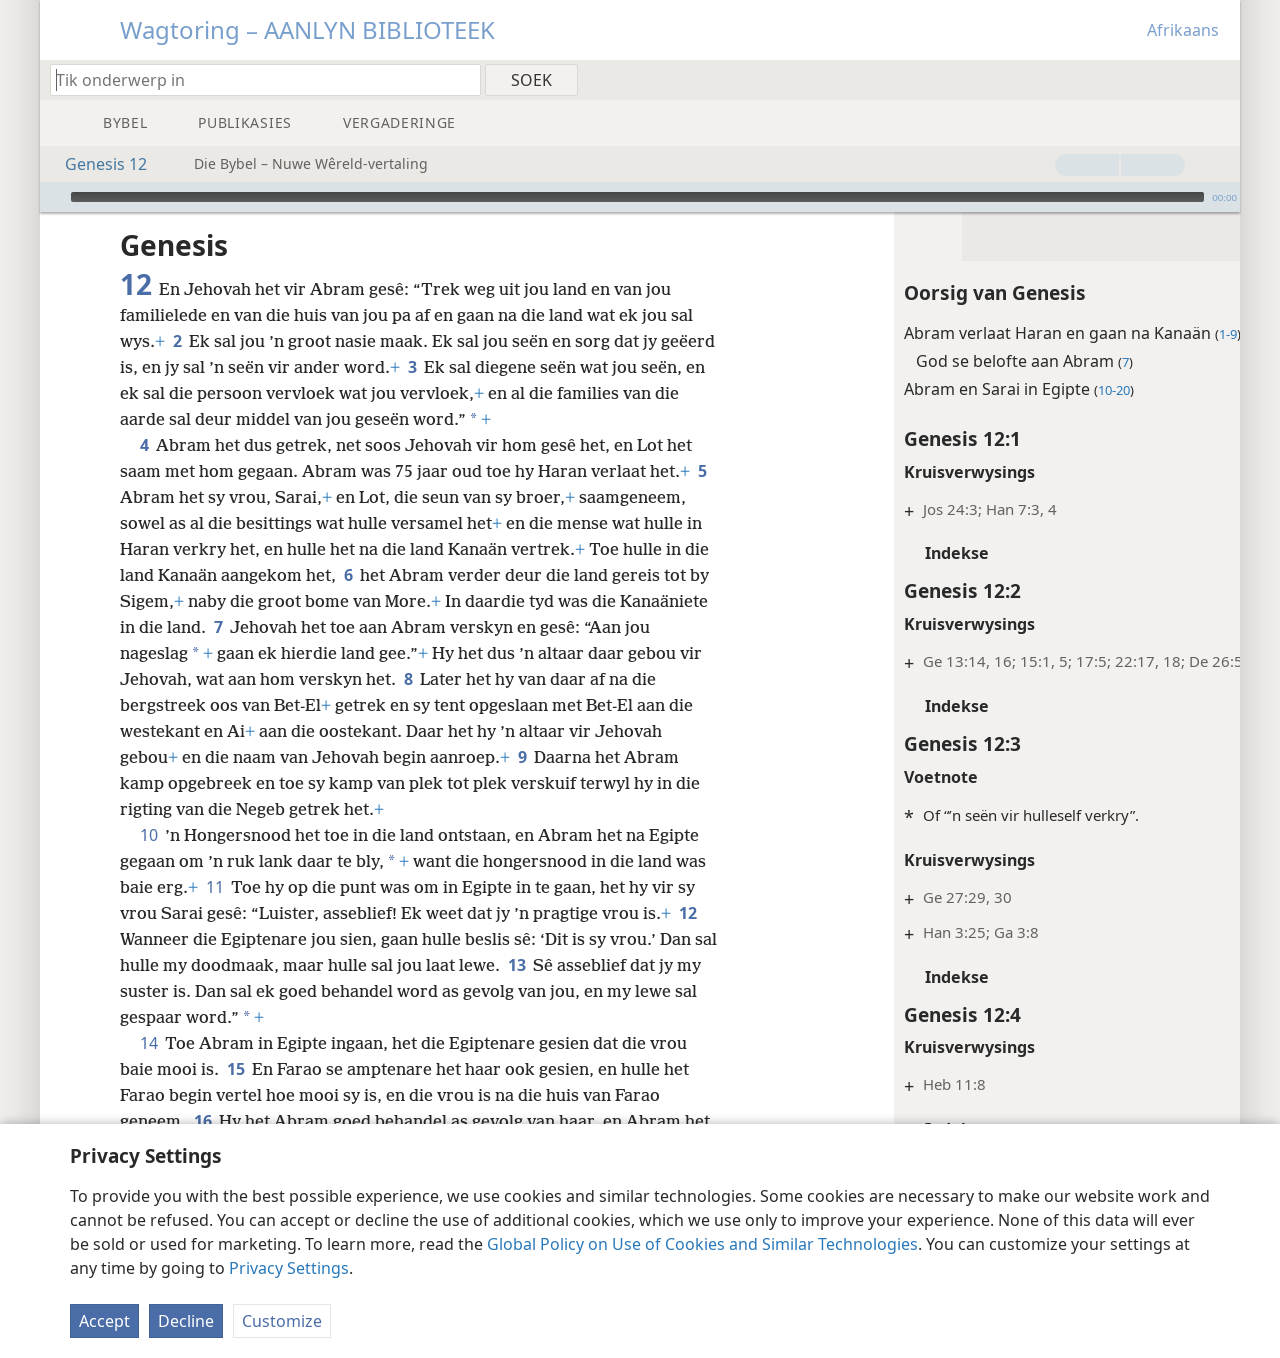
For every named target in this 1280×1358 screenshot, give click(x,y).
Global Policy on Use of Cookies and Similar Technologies (702, 1244)
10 (148, 835)
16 (202, 1121)
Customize (282, 1321)
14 (148, 1043)
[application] (640, 197)
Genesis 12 (96, 164)
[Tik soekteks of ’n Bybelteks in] (256, 79)
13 (542, 965)
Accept (104, 1321)
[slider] (637, 197)
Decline (186, 1321)
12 (687, 913)
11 (214, 887)
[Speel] (53, 197)
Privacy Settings (289, 1268)
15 (235, 1069)
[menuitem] (1217, 79)
